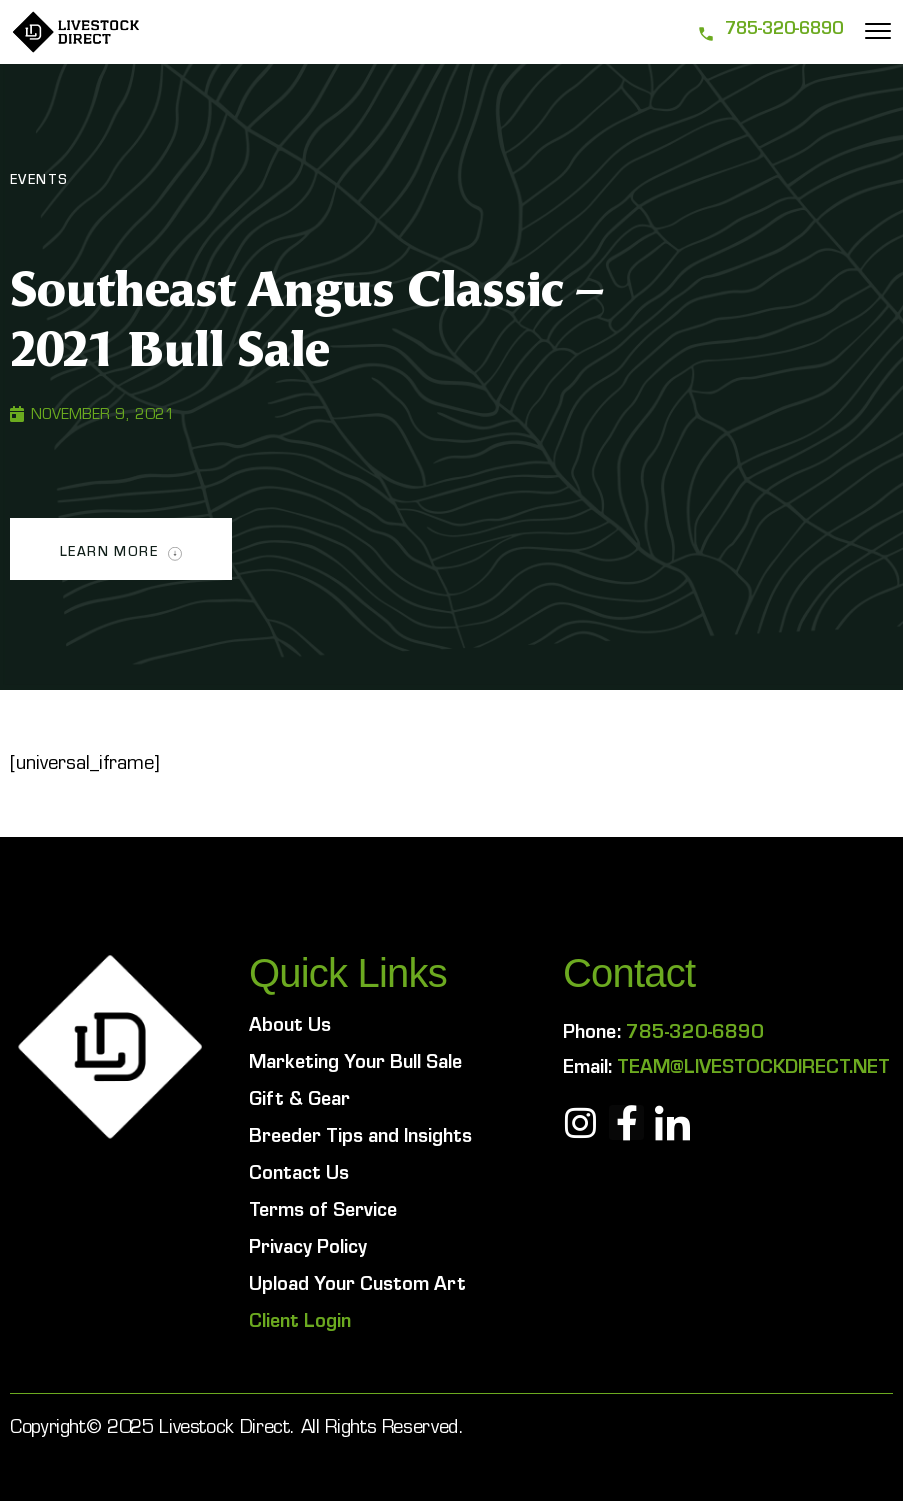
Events (39, 182)
